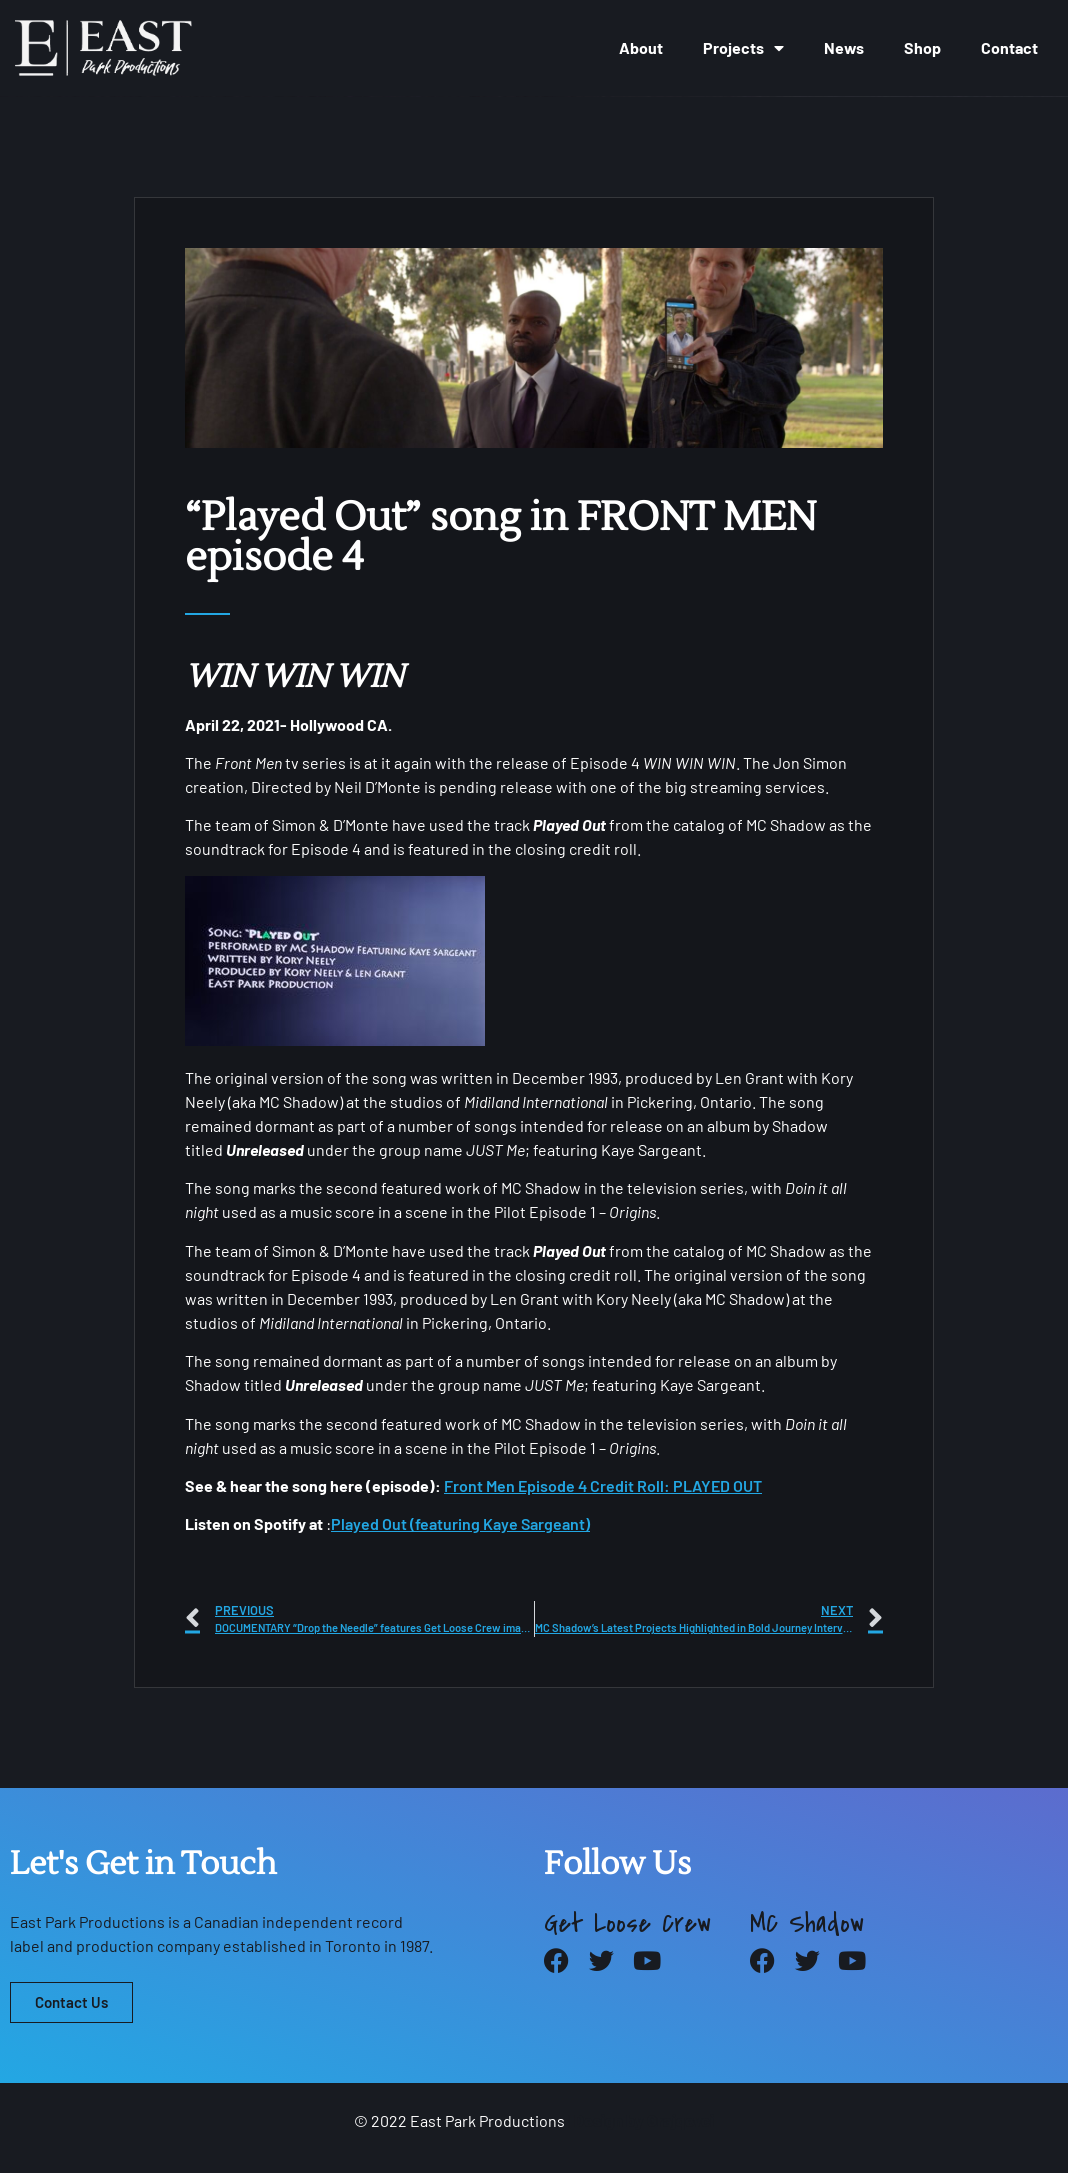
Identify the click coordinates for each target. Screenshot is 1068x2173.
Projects (743, 48)
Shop (922, 47)
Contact (1009, 47)
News (844, 47)
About (641, 47)
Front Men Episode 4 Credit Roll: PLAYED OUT (603, 1485)
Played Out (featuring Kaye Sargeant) (460, 1523)
